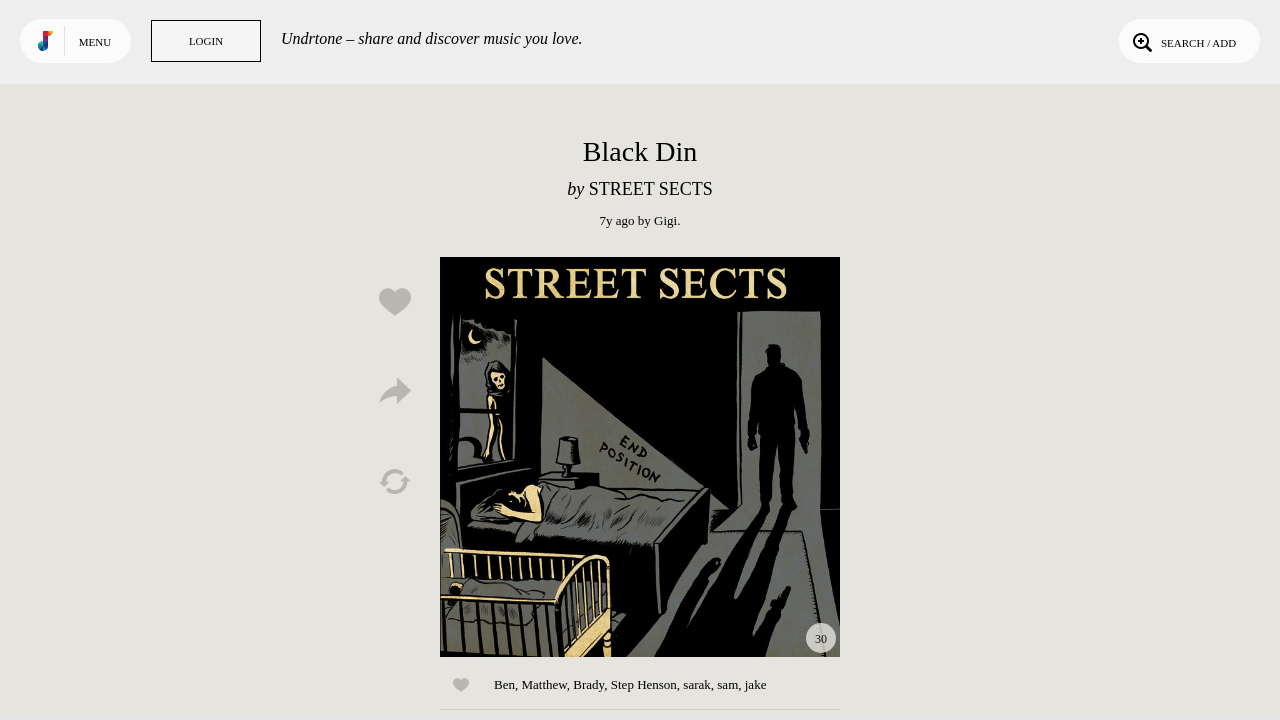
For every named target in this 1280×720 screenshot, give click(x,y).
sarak (696, 684)
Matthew (543, 684)
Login (206, 41)
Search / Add (1182, 41)
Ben (504, 684)
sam (727, 684)
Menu (95, 42)
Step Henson (644, 684)
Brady (588, 684)
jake (756, 684)
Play (640, 457)
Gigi (665, 220)
